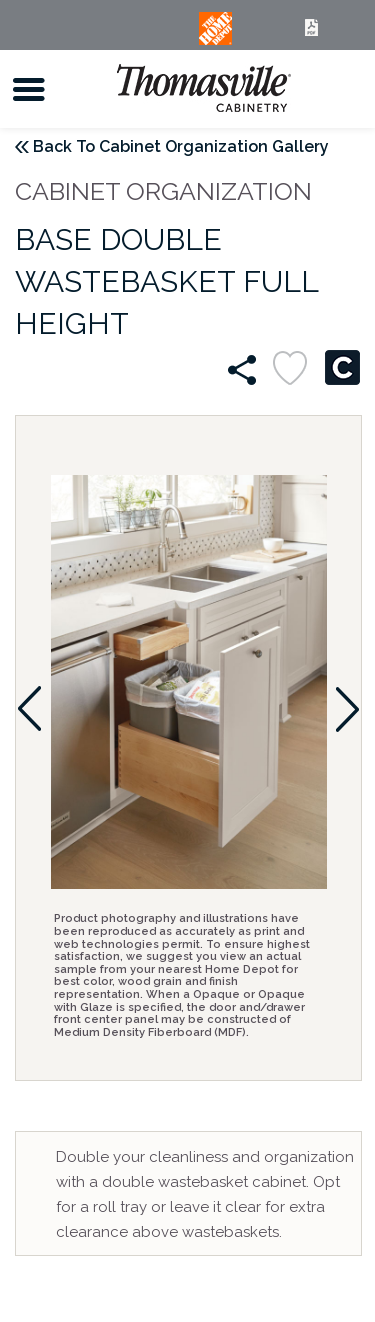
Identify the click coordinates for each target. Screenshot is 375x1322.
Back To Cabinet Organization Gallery (181, 146)
